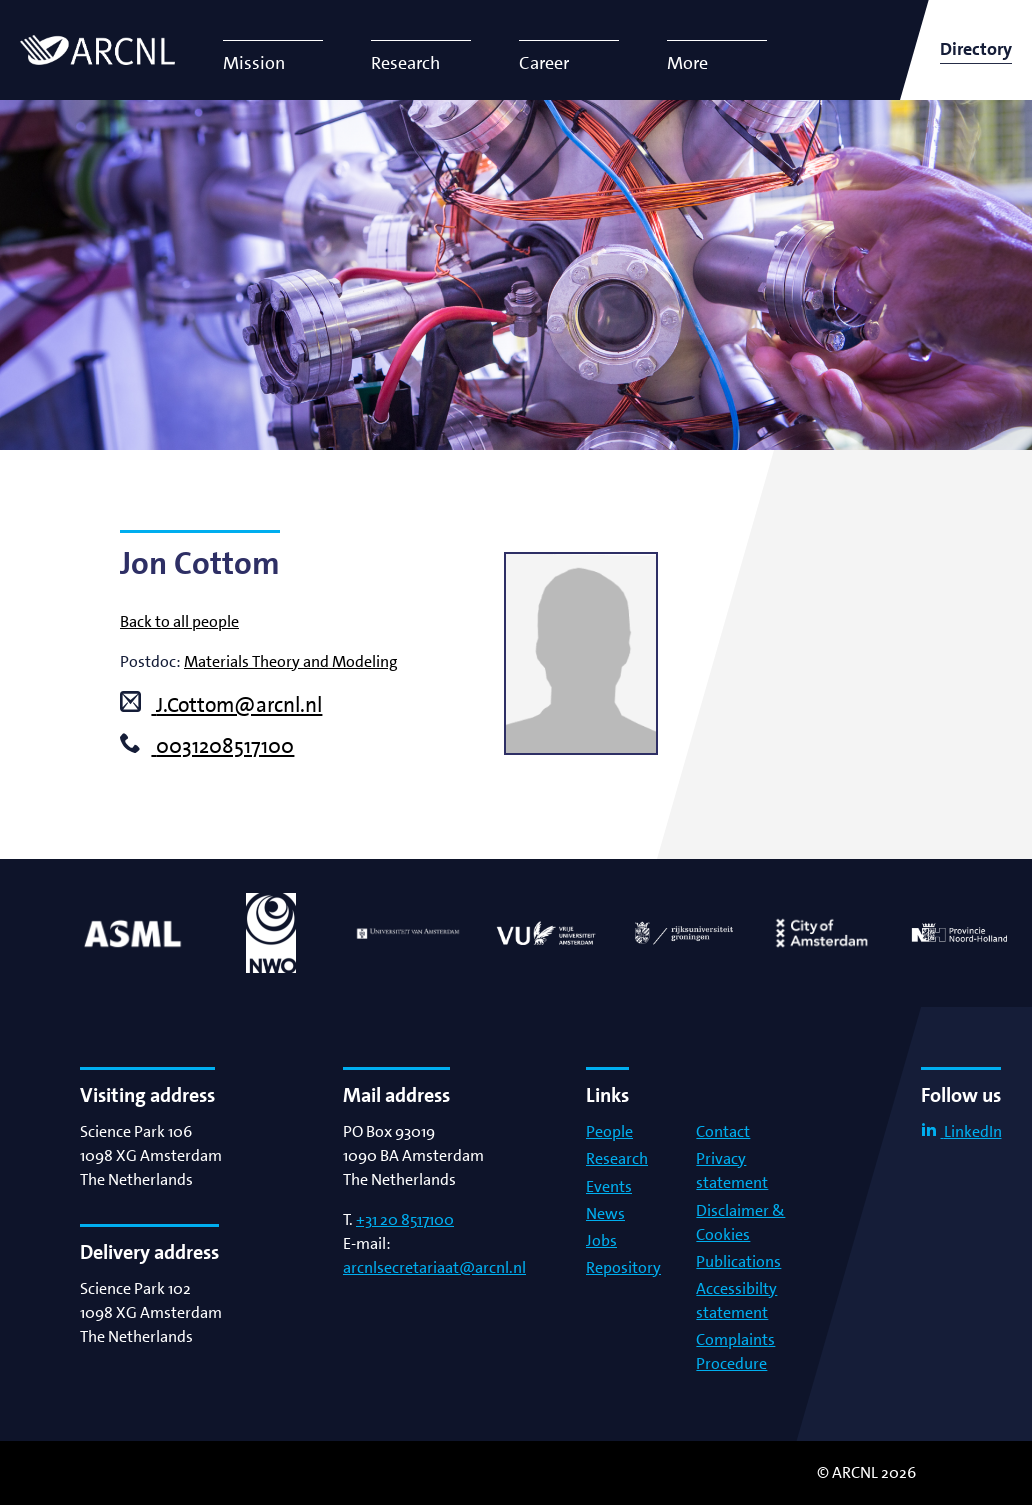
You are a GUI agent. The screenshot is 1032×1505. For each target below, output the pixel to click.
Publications (738, 1261)
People (609, 1131)
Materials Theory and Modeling (291, 661)
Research (617, 1158)
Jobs (601, 1240)
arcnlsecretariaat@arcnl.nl (434, 1267)
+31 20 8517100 (405, 1219)
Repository (623, 1267)
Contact (723, 1131)
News (605, 1213)
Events (609, 1186)
